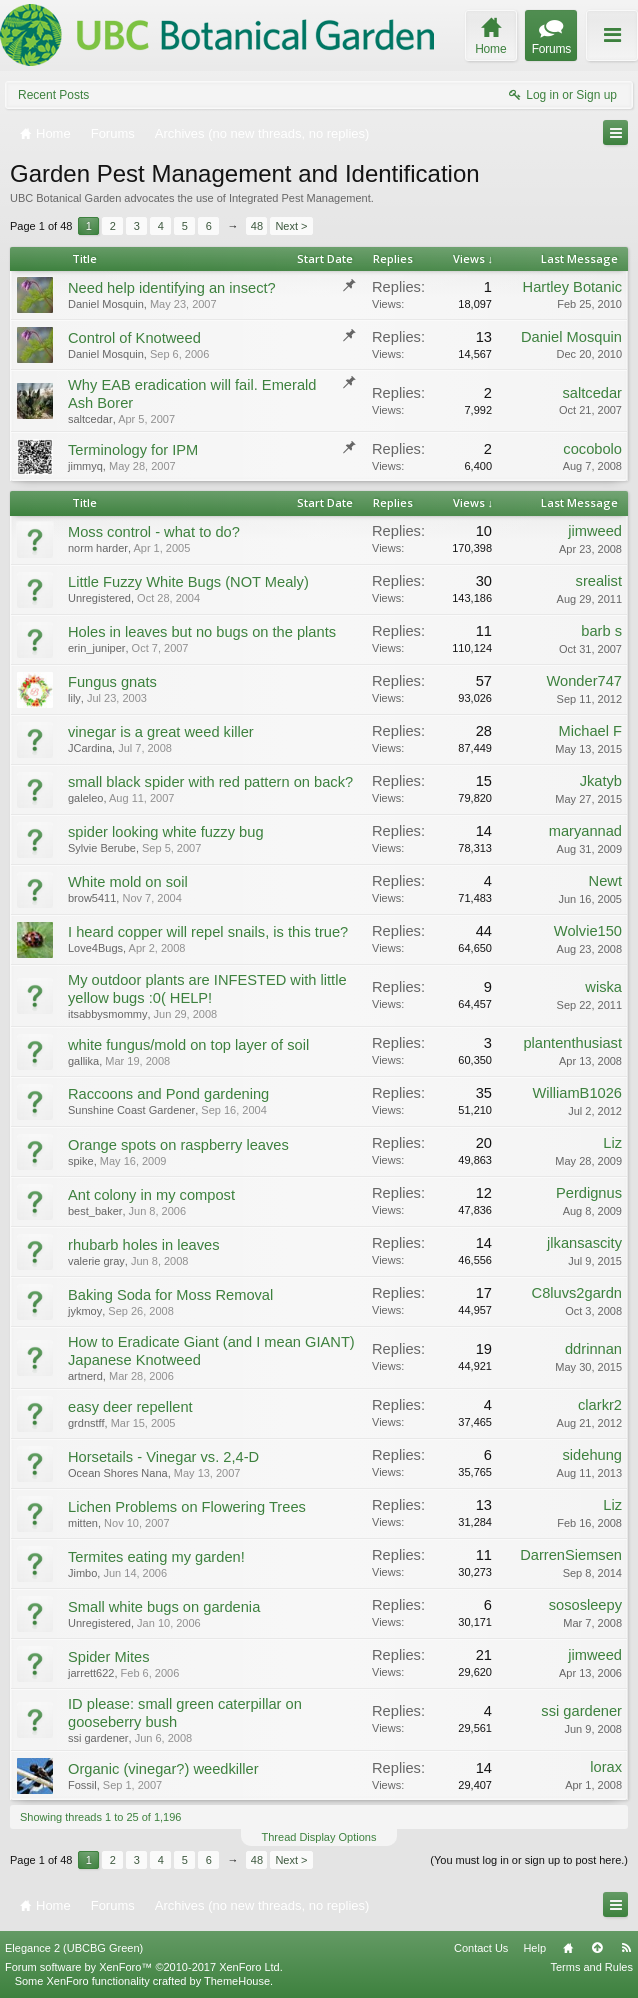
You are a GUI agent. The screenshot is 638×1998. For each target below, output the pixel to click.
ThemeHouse (237, 1981)
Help (534, 1948)
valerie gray (96, 1261)
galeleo (85, 798)
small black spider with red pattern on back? (210, 782)
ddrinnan (593, 1349)
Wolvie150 (588, 931)
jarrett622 (91, 1673)
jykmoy (85, 1311)
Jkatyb (601, 781)
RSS (626, 1948)
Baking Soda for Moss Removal (170, 1295)
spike (81, 1161)
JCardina (90, 748)
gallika (83, 1061)
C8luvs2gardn (577, 1293)
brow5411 (92, 898)
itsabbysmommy (107, 1014)
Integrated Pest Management (300, 198)
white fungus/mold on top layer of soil (188, 1045)
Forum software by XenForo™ (144, 1967)
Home (568, 1948)
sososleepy (585, 1605)
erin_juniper (96, 648)
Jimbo (82, 1573)
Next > (291, 226)
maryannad (585, 831)
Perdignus (589, 1193)
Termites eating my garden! (156, 1557)
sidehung (593, 1455)
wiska (603, 987)
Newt (605, 881)
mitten (83, 1523)
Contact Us (481, 1948)
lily (74, 698)
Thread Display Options (319, 1837)
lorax (606, 1767)
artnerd (85, 1376)
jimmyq (85, 466)
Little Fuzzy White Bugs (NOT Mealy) (188, 582)
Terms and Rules (591, 1967)
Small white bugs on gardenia (164, 1607)
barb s (601, 631)
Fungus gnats (112, 682)
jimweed (595, 531)
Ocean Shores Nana (118, 1473)
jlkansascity (584, 1243)
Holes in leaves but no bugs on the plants (202, 632)
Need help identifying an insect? (172, 288)
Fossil (82, 1785)
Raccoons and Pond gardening (168, 1094)
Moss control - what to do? (154, 532)
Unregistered (99, 598)
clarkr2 (600, 1405)
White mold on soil (128, 882)
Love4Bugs (95, 948)
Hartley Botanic (572, 287)
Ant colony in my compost (151, 1195)
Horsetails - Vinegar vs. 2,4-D (163, 1457)
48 (257, 226)
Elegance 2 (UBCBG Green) (74, 1948)
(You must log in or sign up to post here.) (529, 1860)
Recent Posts (53, 95)
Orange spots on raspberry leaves (178, 1145)
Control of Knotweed (134, 338)
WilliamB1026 (577, 1093)
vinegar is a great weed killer (161, 732)
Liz (612, 1143)
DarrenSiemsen (571, 1555)
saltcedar (90, 419)
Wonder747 (584, 681)
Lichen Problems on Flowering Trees (187, 1507)
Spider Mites (108, 1657)
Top (597, 1948)
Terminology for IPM (133, 450)
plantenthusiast (572, 1043)
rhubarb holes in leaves (144, 1245)
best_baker (95, 1211)
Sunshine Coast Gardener (131, 1110)
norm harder (98, 548)
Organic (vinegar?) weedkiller (163, 1769)
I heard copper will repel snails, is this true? (208, 932)
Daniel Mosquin (106, 304)
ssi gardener (98, 1738)
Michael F (590, 731)
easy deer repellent (130, 1407)
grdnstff (86, 1423)
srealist (599, 581)
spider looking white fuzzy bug (166, 832)
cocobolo (592, 449)
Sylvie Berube (102, 848)
